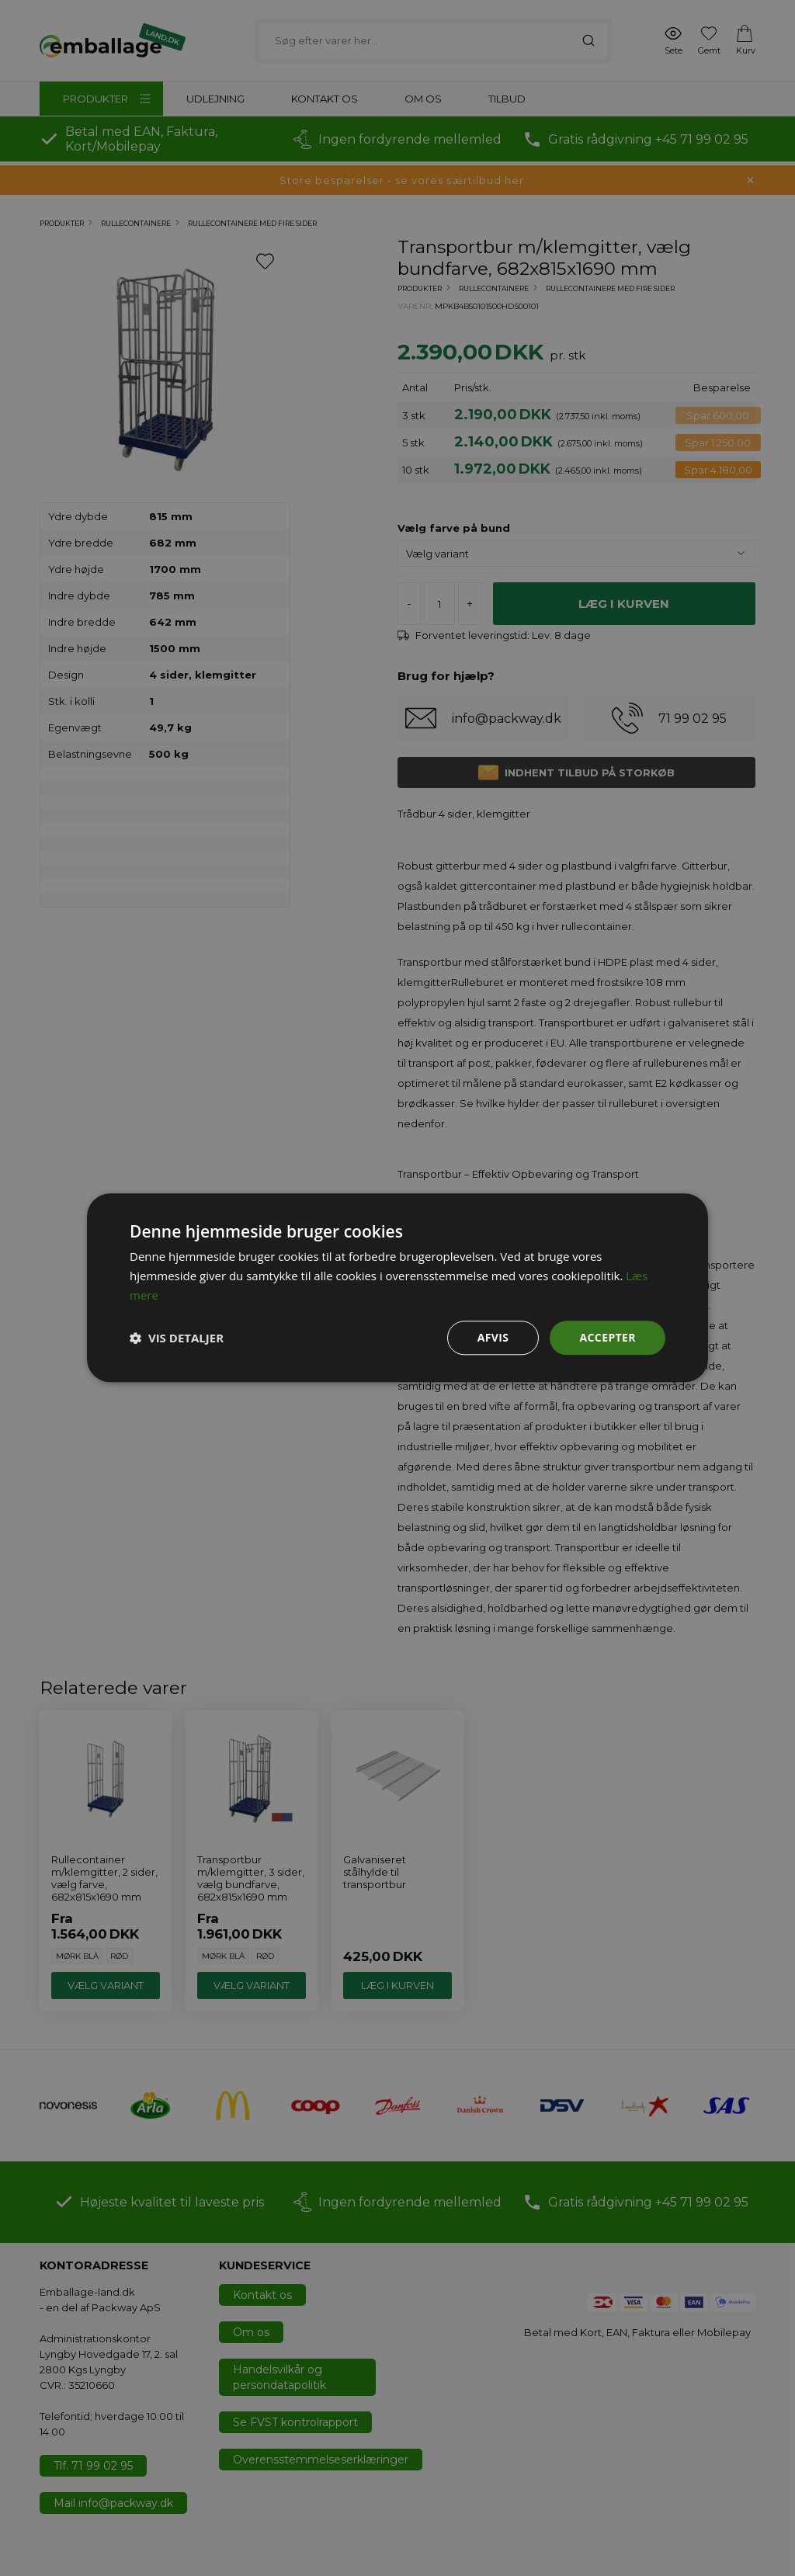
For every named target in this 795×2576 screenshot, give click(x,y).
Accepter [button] (607, 1337)
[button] (177, 1338)
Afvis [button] (493, 1337)
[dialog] (397, 1288)
